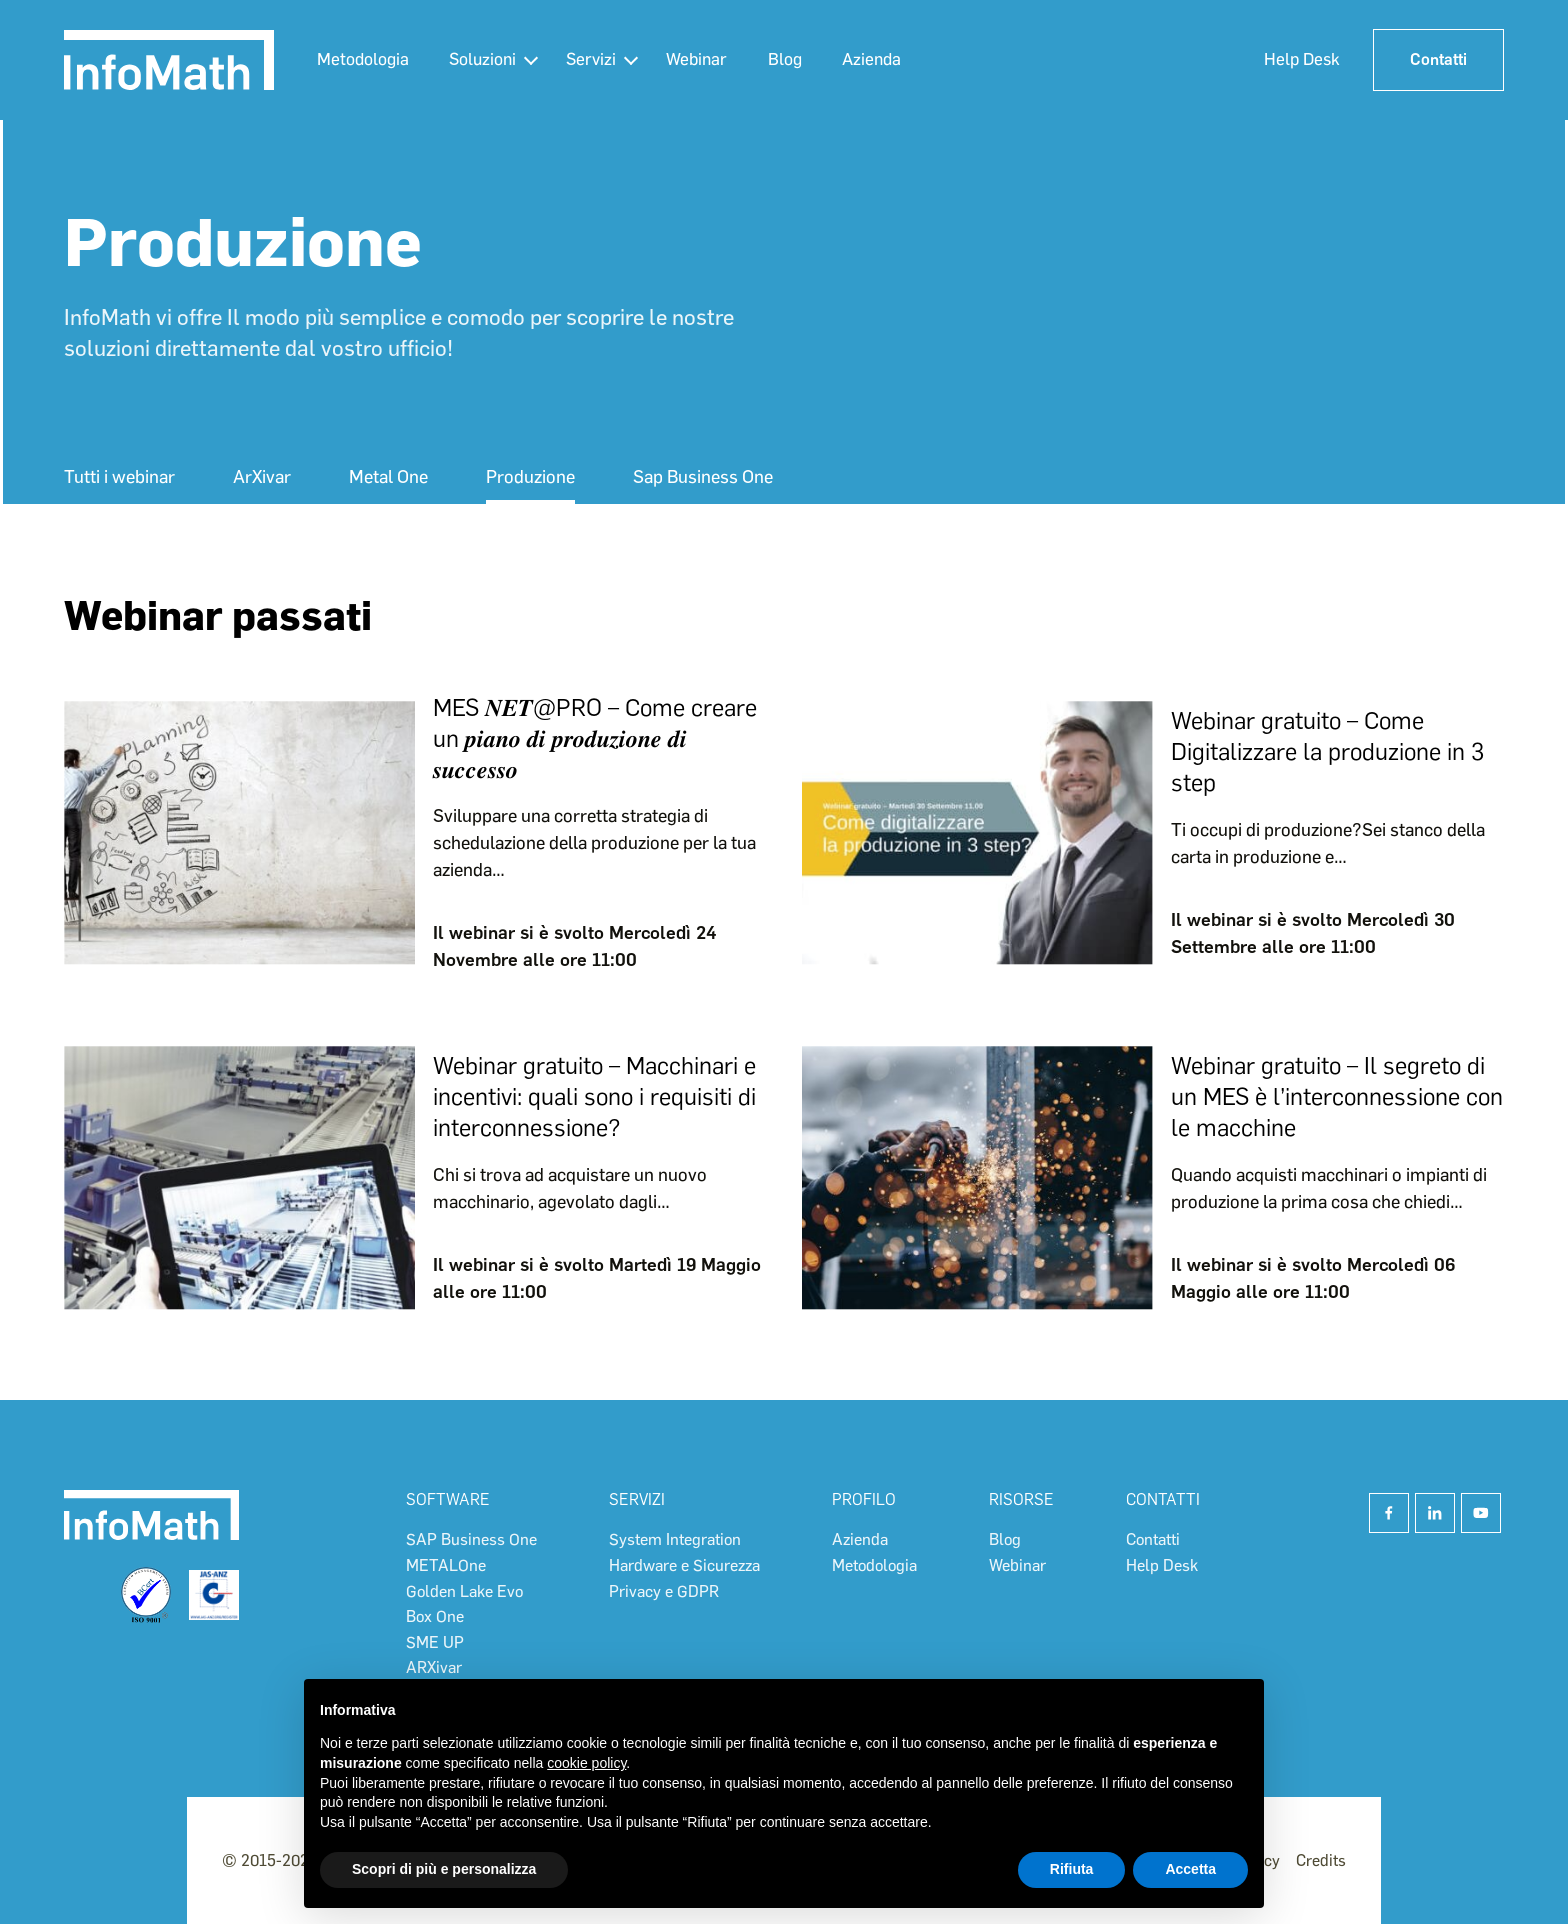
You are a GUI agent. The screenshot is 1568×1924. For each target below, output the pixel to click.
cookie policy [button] (586, 1763)
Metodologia (364, 59)
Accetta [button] (1190, 1869)
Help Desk (1295, 59)
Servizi (597, 59)
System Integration (675, 1539)
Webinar (704, 59)
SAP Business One (471, 1539)
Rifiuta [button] (1072, 1869)
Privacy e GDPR (664, 1591)
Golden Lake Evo (464, 1591)
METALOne (446, 1565)
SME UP (435, 1642)
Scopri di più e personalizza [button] (444, 1869)
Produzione (530, 477)
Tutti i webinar (119, 477)
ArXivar (262, 477)
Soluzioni (485, 59)
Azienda (883, 59)
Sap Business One (703, 477)
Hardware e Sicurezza (684, 1565)
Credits (1321, 1860)
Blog (795, 59)
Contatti (1435, 59)
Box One (435, 1616)
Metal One (388, 477)
